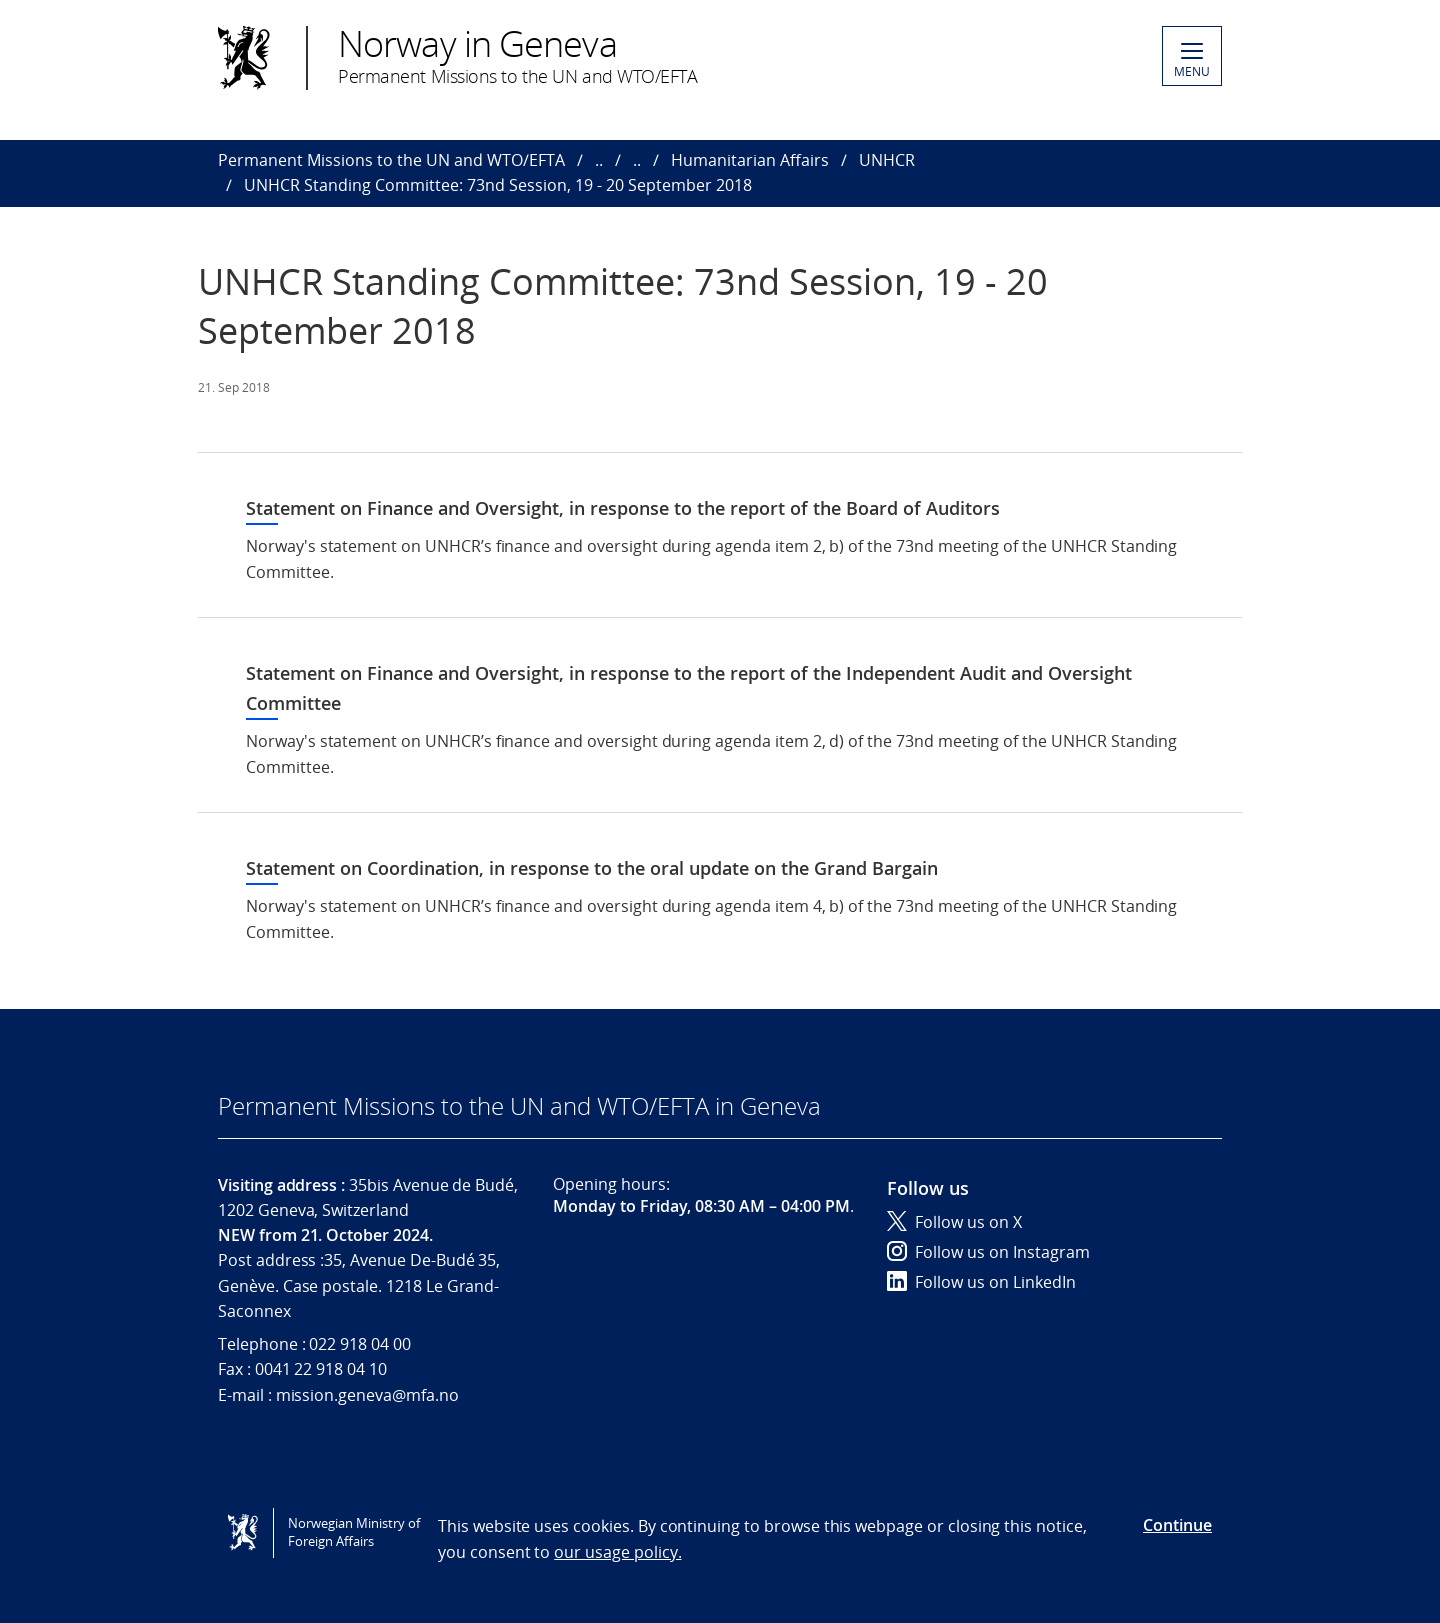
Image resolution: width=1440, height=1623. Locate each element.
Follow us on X (954, 1222)
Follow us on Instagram (988, 1252)
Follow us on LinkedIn (981, 1282)
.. (599, 160)
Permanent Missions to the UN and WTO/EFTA (391, 160)
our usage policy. (617, 1552)
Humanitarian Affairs (750, 160)
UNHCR (887, 160)
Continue (1177, 1525)
